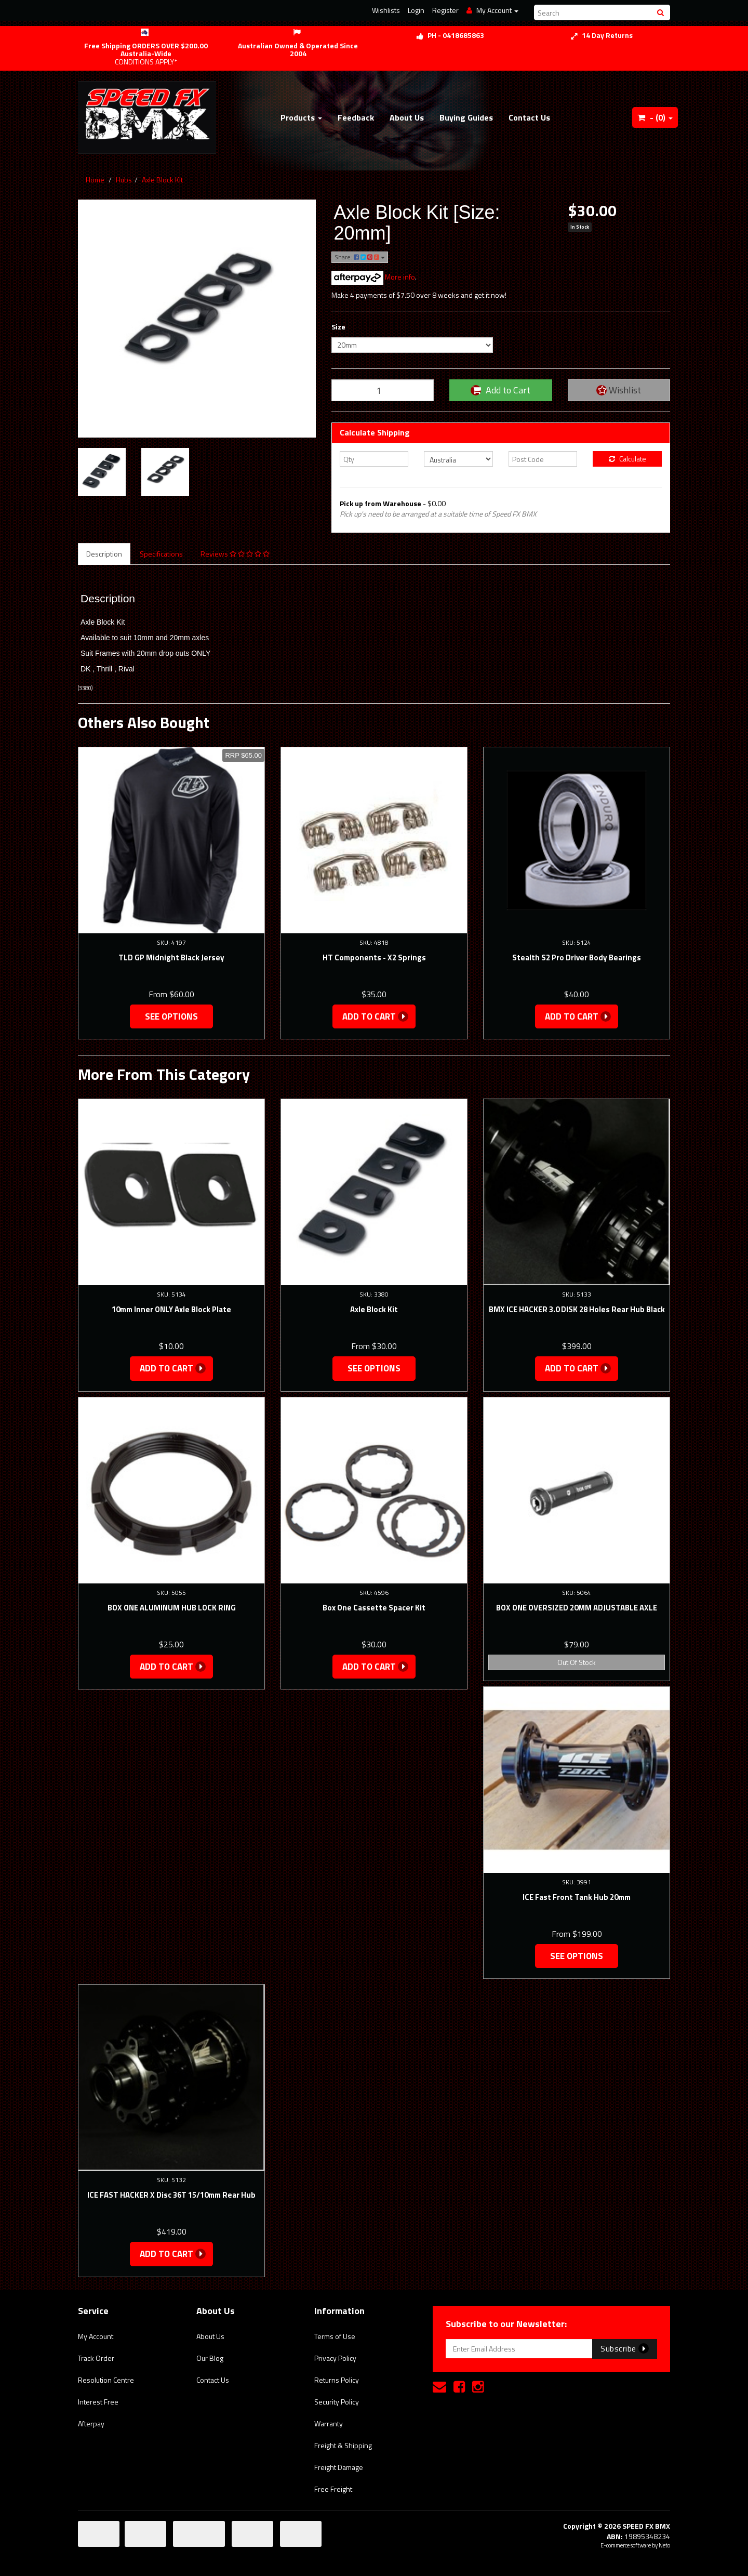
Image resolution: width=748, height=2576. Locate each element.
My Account (95, 2336)
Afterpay (91, 2423)
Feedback (356, 117)
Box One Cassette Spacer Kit (374, 1608)
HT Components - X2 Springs (374, 957)
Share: (360, 257)
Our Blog (209, 2358)
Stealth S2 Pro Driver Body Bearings (576, 957)
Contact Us (529, 117)
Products (301, 117)
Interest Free (98, 2401)
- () (655, 117)
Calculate (627, 458)
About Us (407, 117)
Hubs (124, 179)
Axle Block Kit (162, 179)
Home (95, 179)
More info (373, 276)
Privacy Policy (335, 2358)
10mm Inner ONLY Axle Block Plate (171, 1309)
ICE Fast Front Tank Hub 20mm (577, 1897)
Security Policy (336, 2401)
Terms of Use (334, 2336)
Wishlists (386, 10)
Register (445, 10)
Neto (664, 2545)
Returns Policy (336, 2379)
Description (104, 553)
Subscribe (624, 2348)
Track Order (96, 2358)
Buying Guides (466, 117)
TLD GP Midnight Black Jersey (171, 957)
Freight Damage (338, 2467)
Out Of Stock (576, 1662)
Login (416, 10)
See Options (171, 1016)
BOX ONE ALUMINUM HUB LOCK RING (172, 1608)
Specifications (161, 553)
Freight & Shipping (343, 2445)
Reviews (235, 553)
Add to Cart (500, 390)
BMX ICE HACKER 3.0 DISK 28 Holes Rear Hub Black (577, 1309)
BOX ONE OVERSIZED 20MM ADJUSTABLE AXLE (576, 1608)
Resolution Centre (106, 2379)
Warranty (328, 2423)
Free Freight (333, 2488)
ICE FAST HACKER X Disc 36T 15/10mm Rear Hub (171, 2195)
